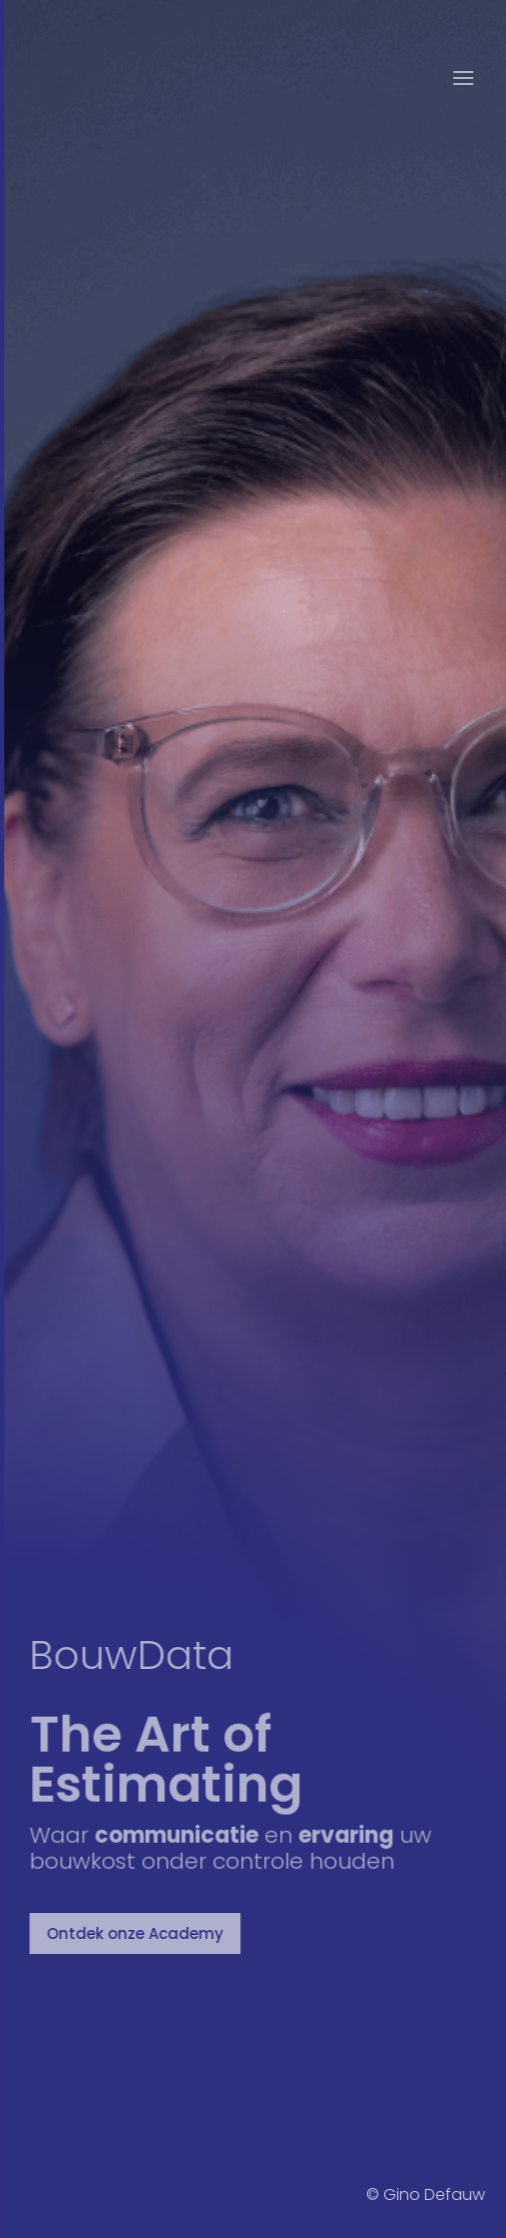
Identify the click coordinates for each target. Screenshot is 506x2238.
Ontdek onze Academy (138, 1933)
